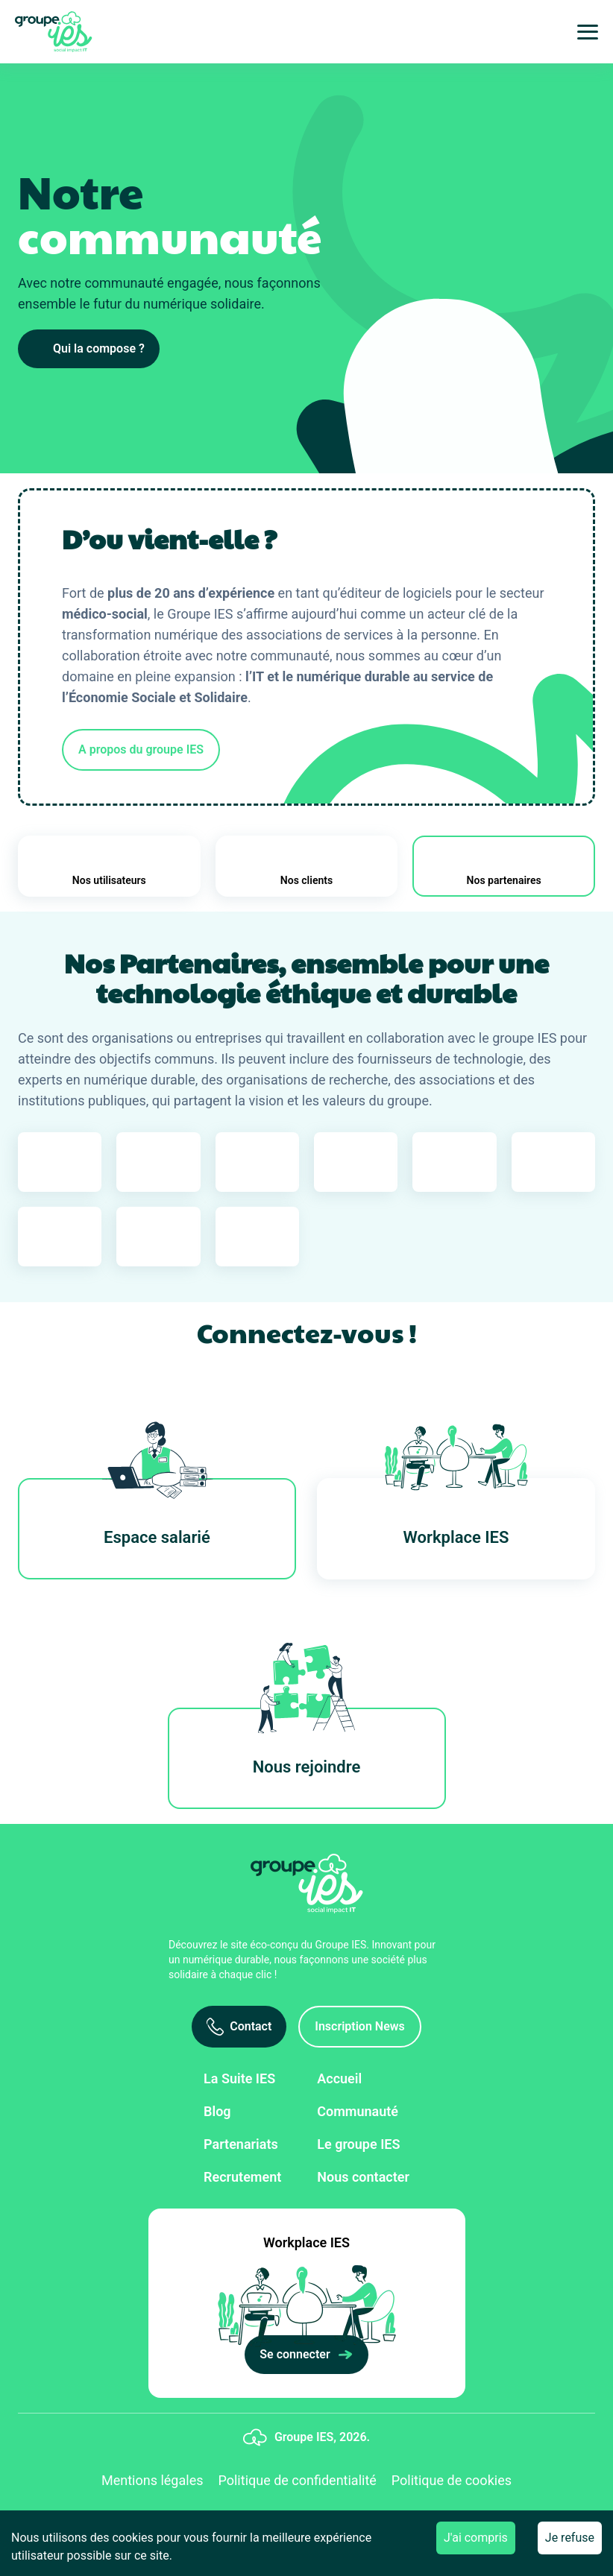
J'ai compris (476, 2538)
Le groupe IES (358, 2144)
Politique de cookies (452, 2480)
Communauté (357, 2111)
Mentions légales (152, 2480)
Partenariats (241, 2144)
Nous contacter (363, 2177)
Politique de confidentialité (297, 2480)
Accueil (339, 2078)
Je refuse (569, 2538)
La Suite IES (239, 2078)
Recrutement (242, 2177)
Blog (217, 2111)
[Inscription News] (359, 2027)
